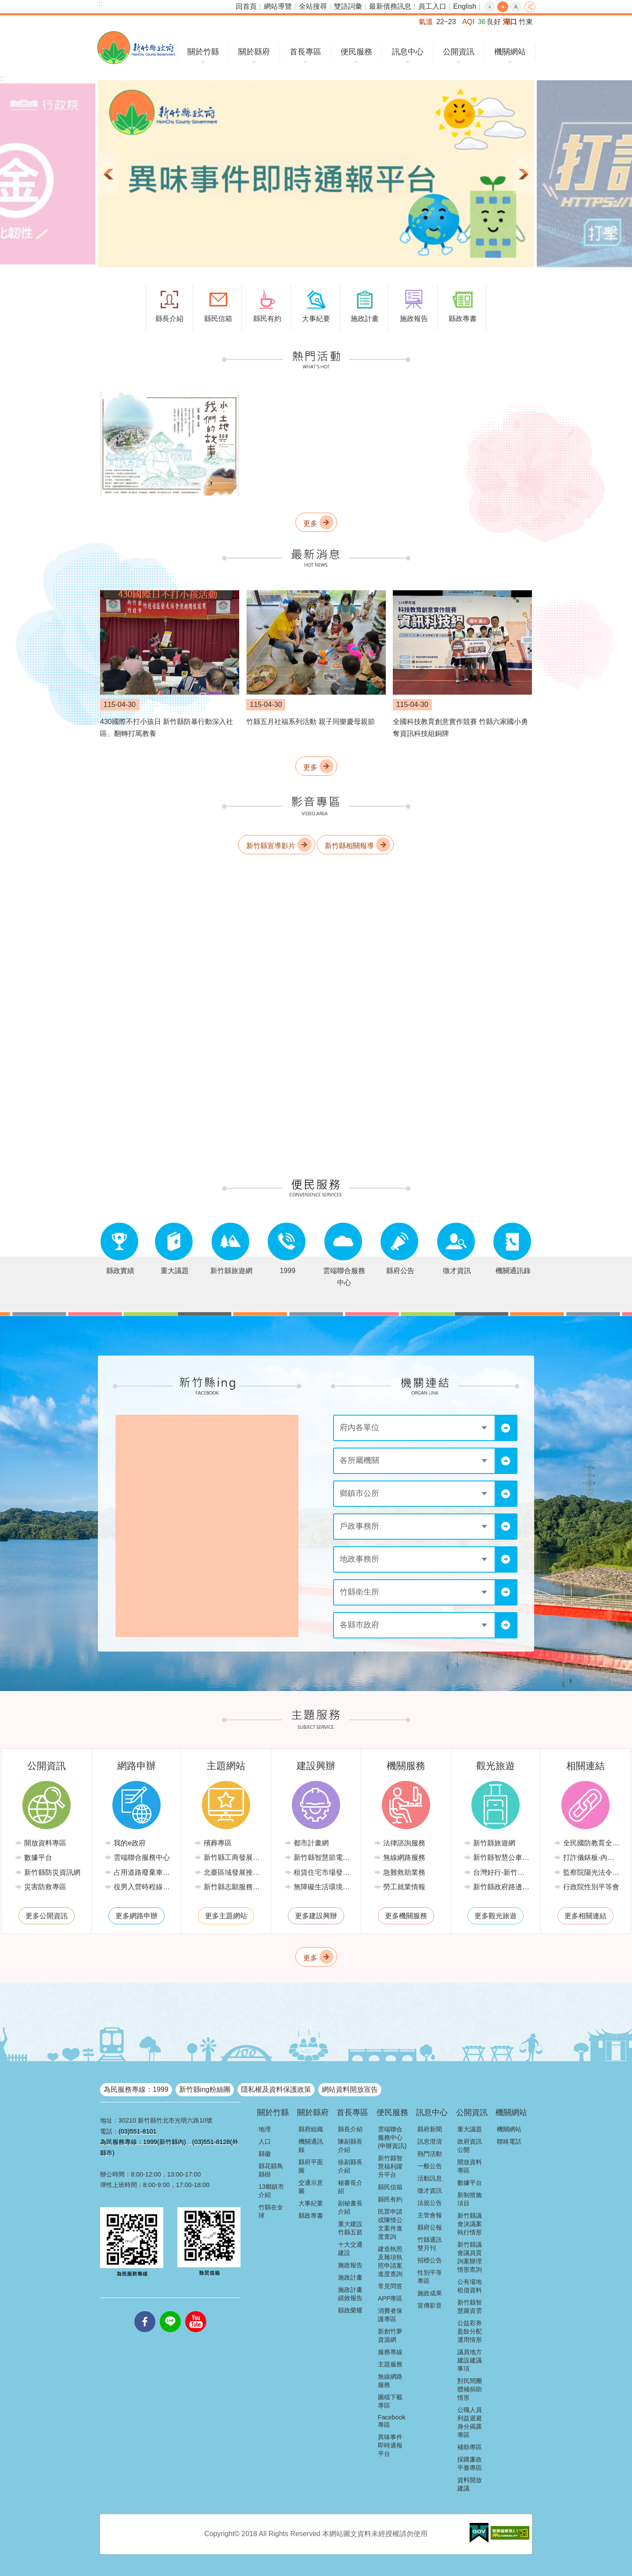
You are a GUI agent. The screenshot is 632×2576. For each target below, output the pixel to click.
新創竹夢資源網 (390, 2335)
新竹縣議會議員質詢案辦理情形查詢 (469, 2257)
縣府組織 (310, 2129)
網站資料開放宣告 (350, 2089)
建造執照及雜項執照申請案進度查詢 (390, 2261)
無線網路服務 (404, 1857)
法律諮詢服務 (404, 1843)
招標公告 (429, 2260)
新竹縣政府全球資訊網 (136, 48)
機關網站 (510, 51)
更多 (310, 523)
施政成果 (429, 2293)
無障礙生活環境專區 (323, 1887)
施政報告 (350, 2265)
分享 (529, 6)
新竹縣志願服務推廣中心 (233, 1887)
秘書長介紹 (350, 2186)
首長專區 (305, 51)
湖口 (510, 21)
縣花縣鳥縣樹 (271, 2170)
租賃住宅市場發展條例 (323, 1872)
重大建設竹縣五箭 (350, 2228)
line (170, 2311)
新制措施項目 (469, 2199)
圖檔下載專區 (390, 2401)
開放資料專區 (45, 1843)
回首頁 (246, 6)
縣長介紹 (350, 2129)
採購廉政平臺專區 (469, 2463)
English (464, 6)
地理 (265, 2129)
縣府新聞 (429, 2129)
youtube (195, 2311)
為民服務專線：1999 (136, 2089)
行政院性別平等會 (591, 1887)
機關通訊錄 (310, 2145)
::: (99, 3)
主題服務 (390, 2364)
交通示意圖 (310, 2186)
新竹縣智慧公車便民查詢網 (502, 1857)
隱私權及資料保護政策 (276, 2089)
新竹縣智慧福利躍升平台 (390, 2166)
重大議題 (469, 2129)
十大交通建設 (350, 2248)
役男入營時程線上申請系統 (143, 1887)
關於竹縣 (203, 51)
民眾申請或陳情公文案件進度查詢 (390, 2224)
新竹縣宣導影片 (270, 845)
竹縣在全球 (271, 2211)
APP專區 (390, 2298)
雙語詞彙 (348, 6)
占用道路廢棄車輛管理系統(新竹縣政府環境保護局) (143, 1872)
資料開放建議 (469, 2484)
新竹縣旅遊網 (494, 1843)
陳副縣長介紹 (350, 2145)
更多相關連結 (585, 1916)
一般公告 (429, 2165)
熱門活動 (429, 2153)
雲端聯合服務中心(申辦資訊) (392, 2137)
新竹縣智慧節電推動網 (323, 1857)
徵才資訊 (429, 2190)
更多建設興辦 (316, 1916)
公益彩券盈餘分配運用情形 (469, 2331)
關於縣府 (254, 51)
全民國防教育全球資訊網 (592, 1843)
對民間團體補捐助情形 (469, 2389)
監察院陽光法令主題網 (592, 1872)
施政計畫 (350, 2277)
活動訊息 (429, 2178)
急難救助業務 (404, 1872)
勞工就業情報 (404, 1887)
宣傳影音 (429, 2305)
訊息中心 (408, 51)
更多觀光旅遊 (495, 1916)
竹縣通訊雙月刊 (429, 2243)
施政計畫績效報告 (350, 2293)
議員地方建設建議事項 (469, 2360)
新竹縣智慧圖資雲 (469, 2306)
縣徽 (265, 2153)
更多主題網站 (226, 1916)
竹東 (526, 21)
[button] (316, 174)
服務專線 (390, 2351)
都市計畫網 (311, 1843)
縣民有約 (390, 2199)
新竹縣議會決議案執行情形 (469, 2224)
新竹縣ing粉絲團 (204, 2089)
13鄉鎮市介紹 (271, 2190)
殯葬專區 (218, 1843)
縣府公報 (429, 2227)
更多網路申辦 (136, 1916)
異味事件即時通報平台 (390, 2445)
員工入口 (432, 6)
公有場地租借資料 (469, 2286)
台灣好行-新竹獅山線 (502, 1872)
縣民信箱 (390, 2187)
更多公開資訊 (46, 1916)
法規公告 (429, 2202)
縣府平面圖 (310, 2166)
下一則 (523, 173)
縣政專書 (310, 2215)
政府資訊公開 (469, 2145)
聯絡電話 (509, 2141)
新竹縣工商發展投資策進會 (233, 1857)
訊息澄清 (429, 2141)
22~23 (446, 21)
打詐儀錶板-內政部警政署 (592, 1857)
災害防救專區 (45, 1887)
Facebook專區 (392, 2421)
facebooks (145, 2311)
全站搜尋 (313, 6)
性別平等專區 (429, 2276)
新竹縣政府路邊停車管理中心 (502, 1887)
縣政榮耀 (350, 2310)
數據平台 (38, 1857)
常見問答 (390, 2286)
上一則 (108, 173)
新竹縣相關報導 (349, 845)
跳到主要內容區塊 (4, 4)
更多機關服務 (406, 1916)
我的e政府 (130, 1843)
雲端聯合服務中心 (142, 1857)
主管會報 (429, 2215)
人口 (265, 2141)
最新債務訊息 (390, 6)
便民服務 (356, 51)
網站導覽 (278, 6)
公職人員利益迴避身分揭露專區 (469, 2422)
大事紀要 (310, 2203)
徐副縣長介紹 (350, 2166)
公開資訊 (458, 51)
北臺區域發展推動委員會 (233, 1872)
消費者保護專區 (390, 2315)
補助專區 (469, 2447)
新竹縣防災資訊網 (52, 1872)
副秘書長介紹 (350, 2207)
